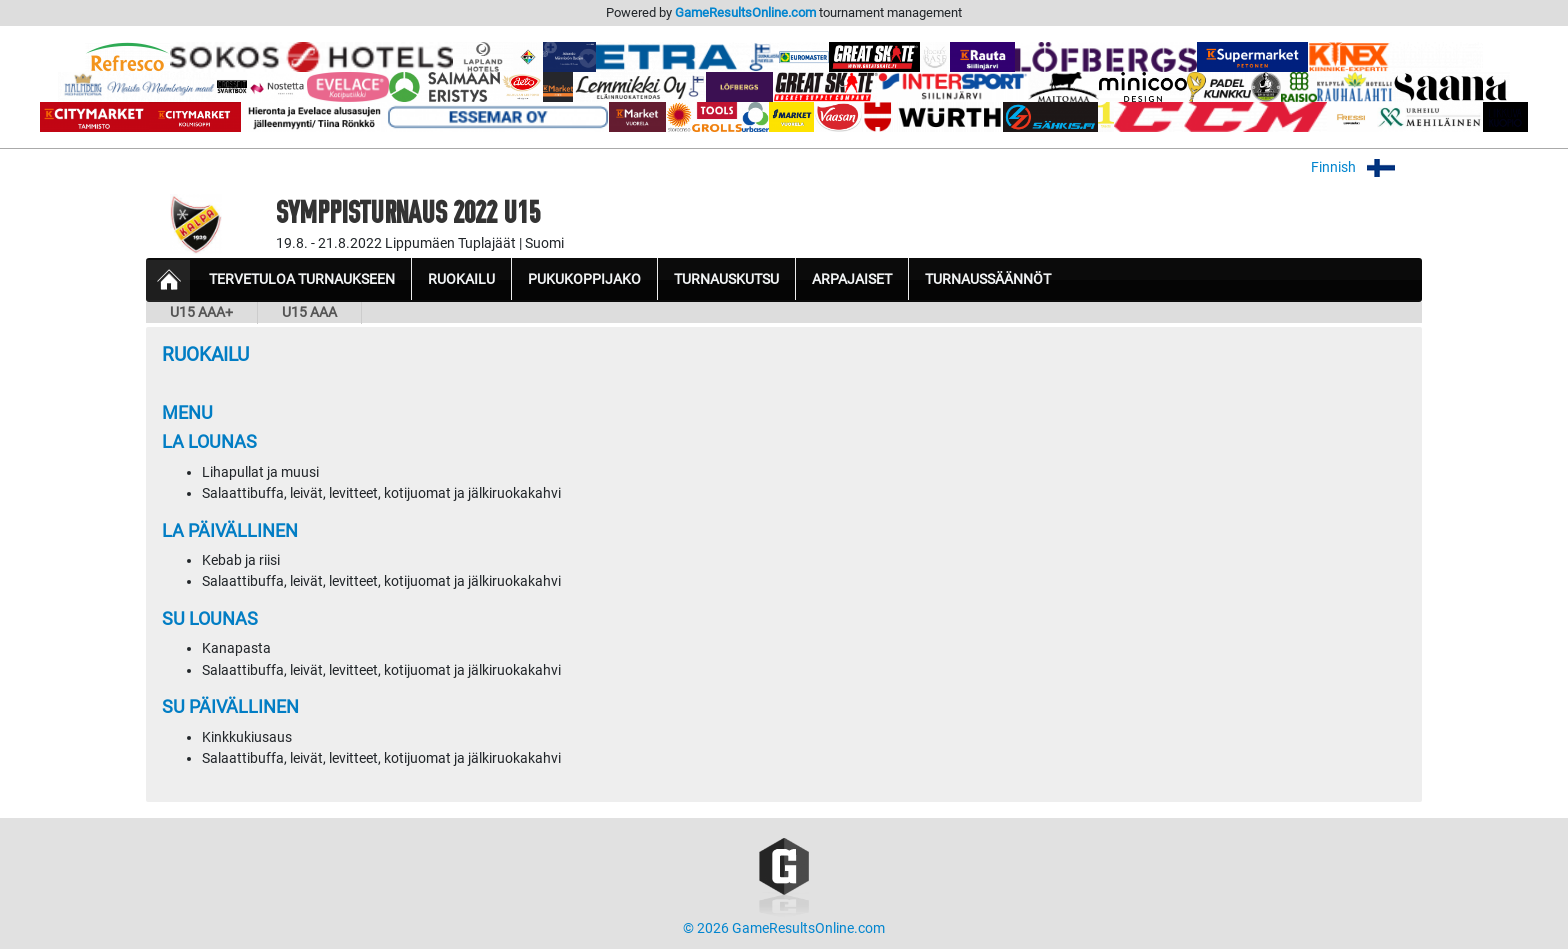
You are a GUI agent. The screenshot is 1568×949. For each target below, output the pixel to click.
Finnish (1366, 167)
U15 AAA (309, 312)
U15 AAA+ (201, 312)
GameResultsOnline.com (745, 12)
